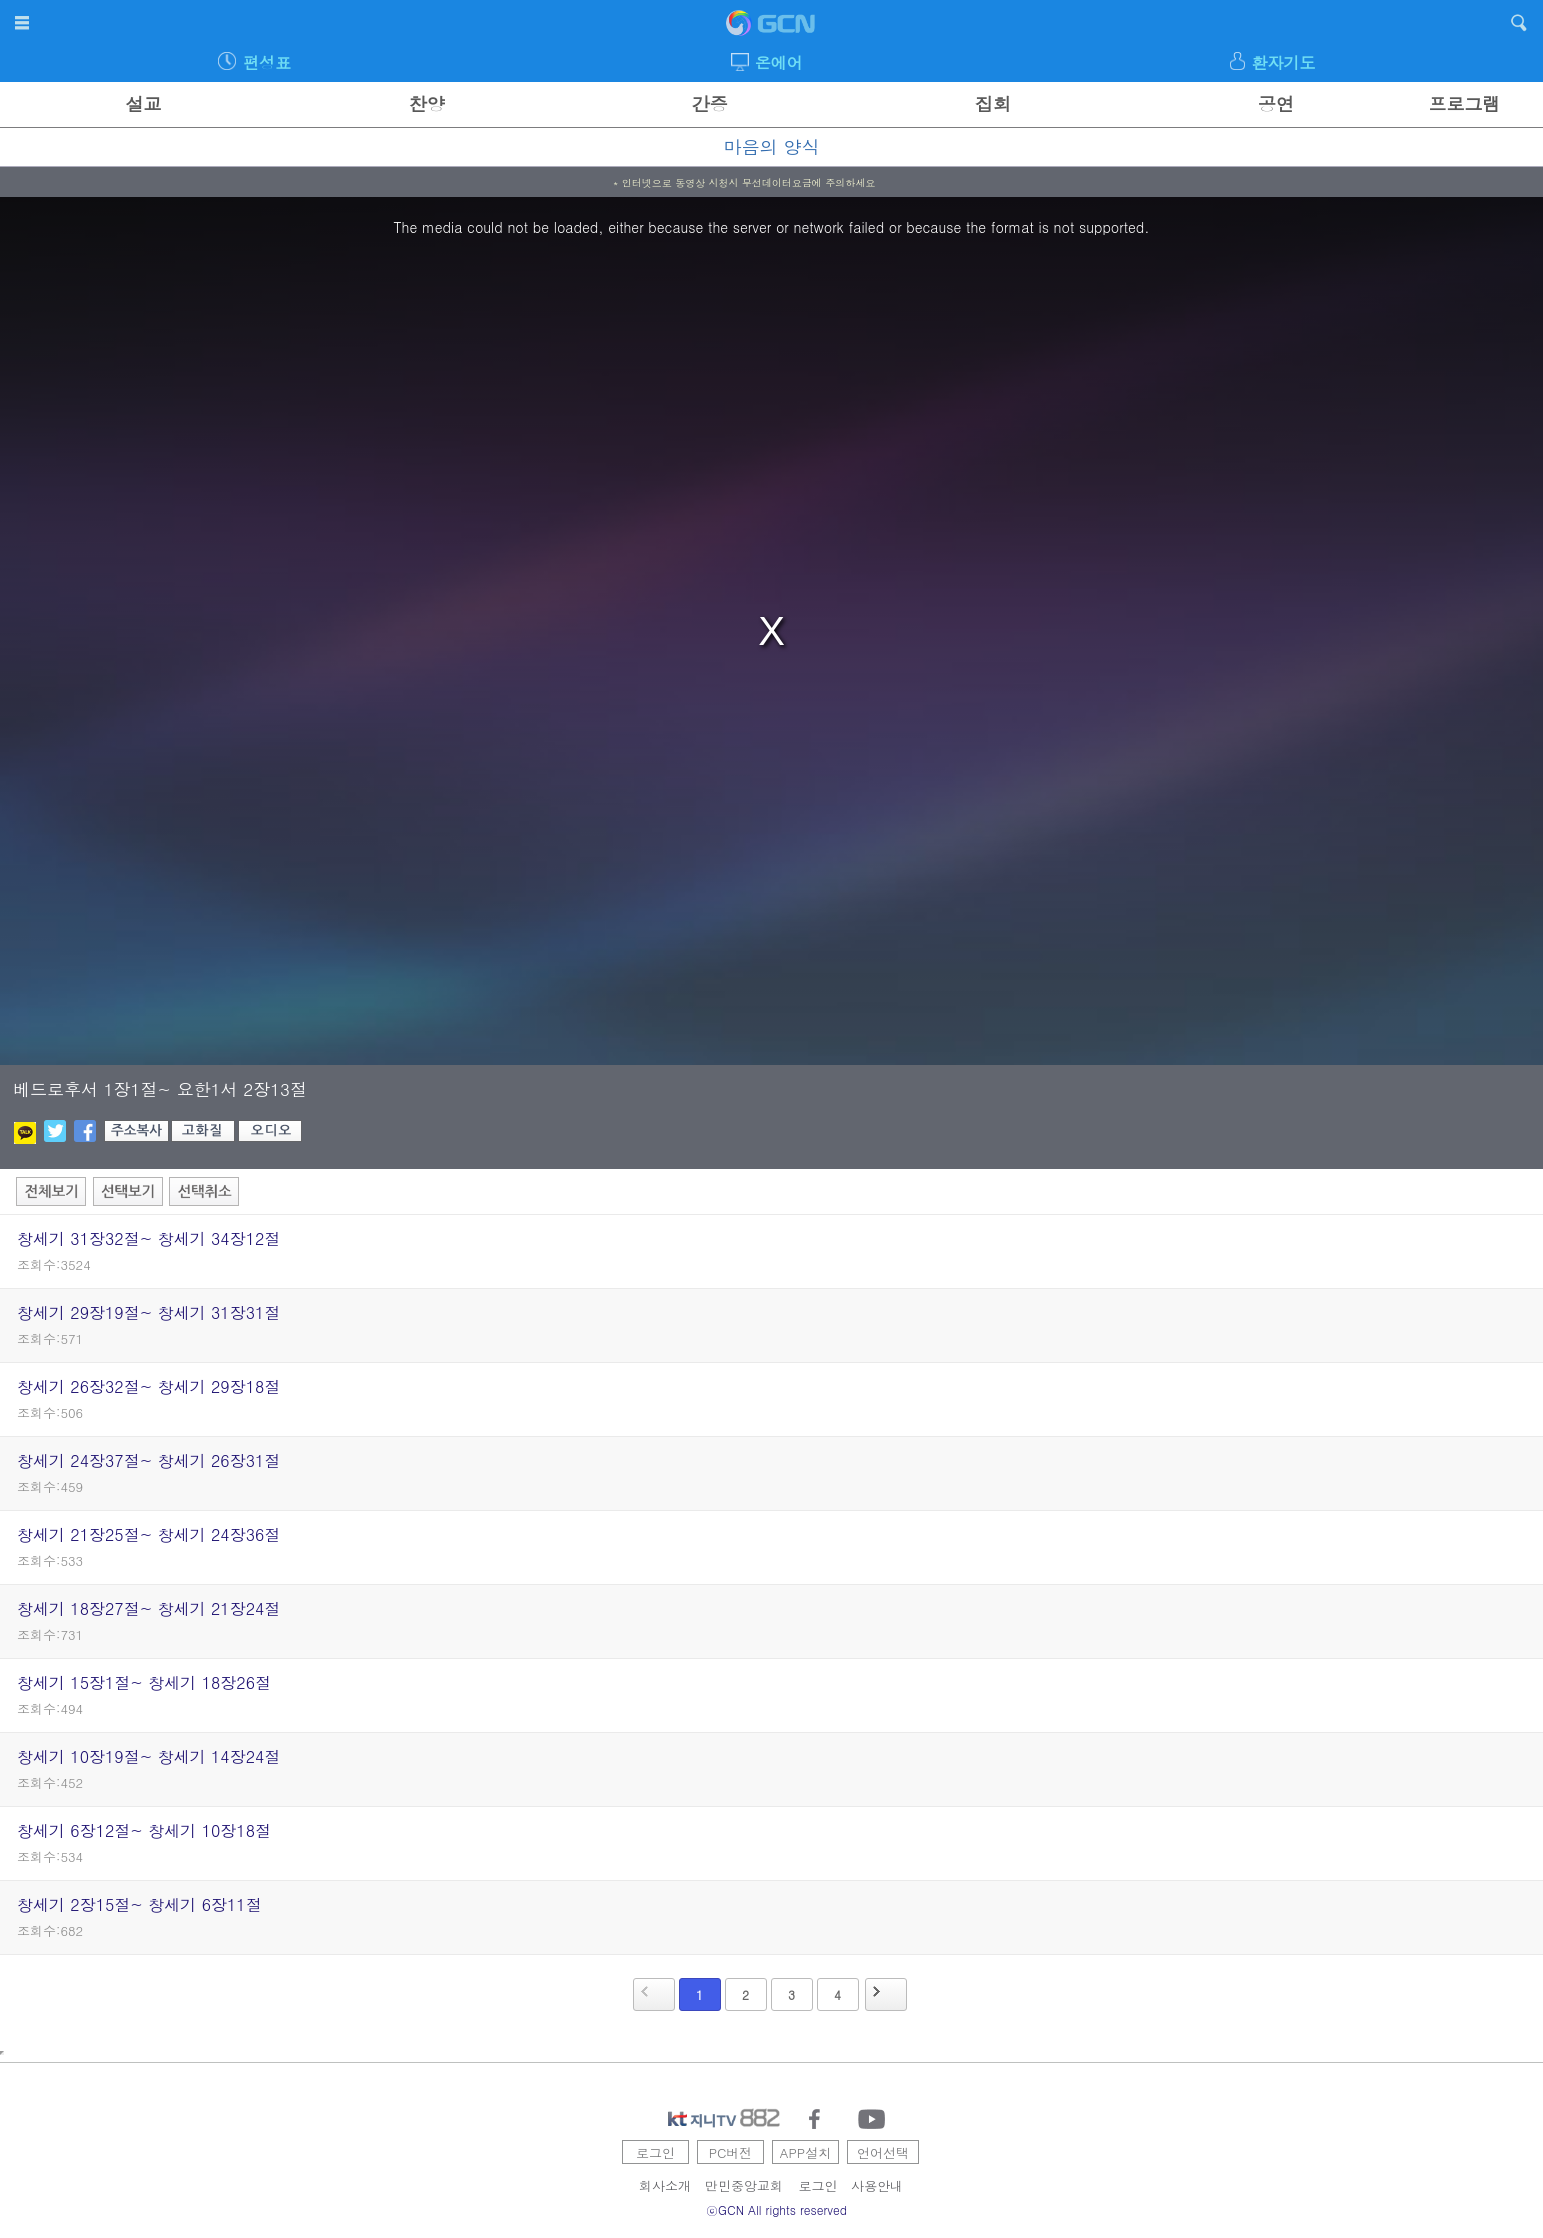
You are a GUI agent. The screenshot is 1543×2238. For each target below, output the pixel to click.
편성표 (267, 62)
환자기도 (1283, 62)
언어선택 (883, 2152)
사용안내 (877, 2185)
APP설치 (805, 2152)
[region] (771, 631)
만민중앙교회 (744, 2185)
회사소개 (665, 2185)
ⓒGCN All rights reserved (776, 2209)
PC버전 (731, 2152)
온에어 (779, 62)
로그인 (655, 2152)
